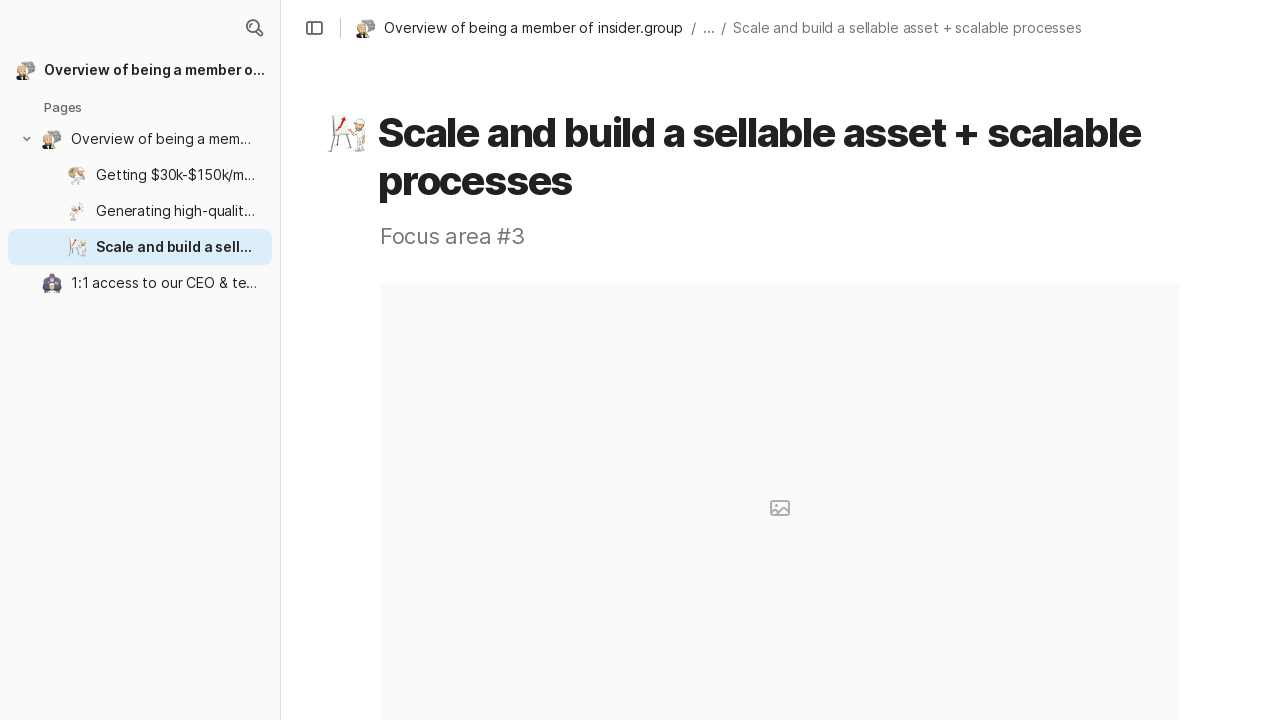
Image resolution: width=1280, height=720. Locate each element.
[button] (254, 28)
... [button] (709, 27)
